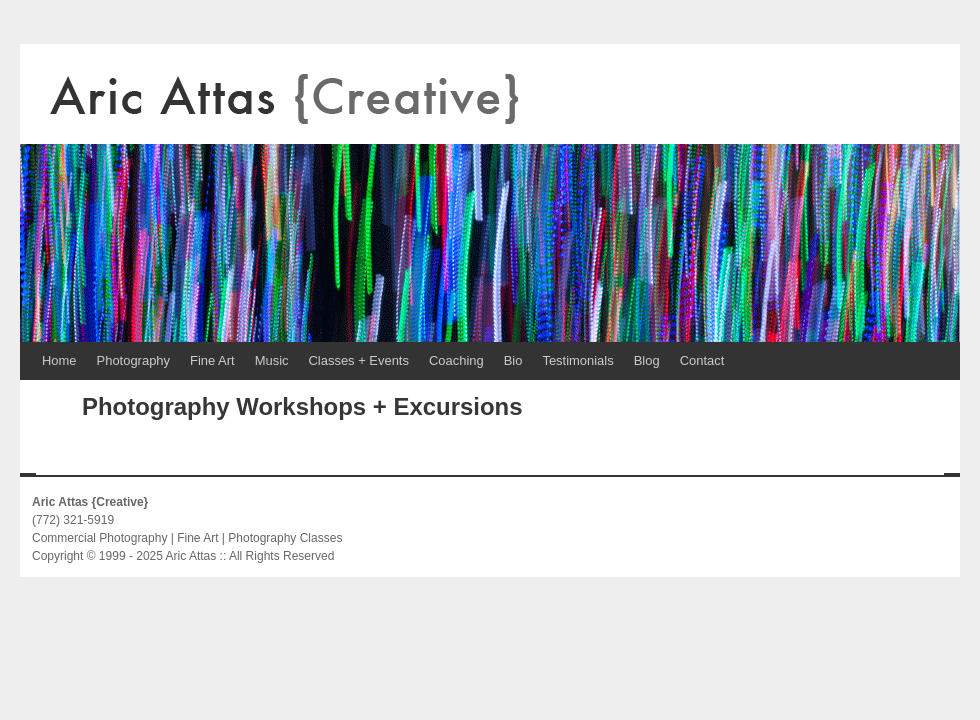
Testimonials (577, 360)
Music (272, 360)
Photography (133, 360)
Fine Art (212, 360)
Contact (702, 360)
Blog (647, 360)
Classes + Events (359, 360)
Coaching (456, 360)
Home (59, 360)
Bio (513, 360)
